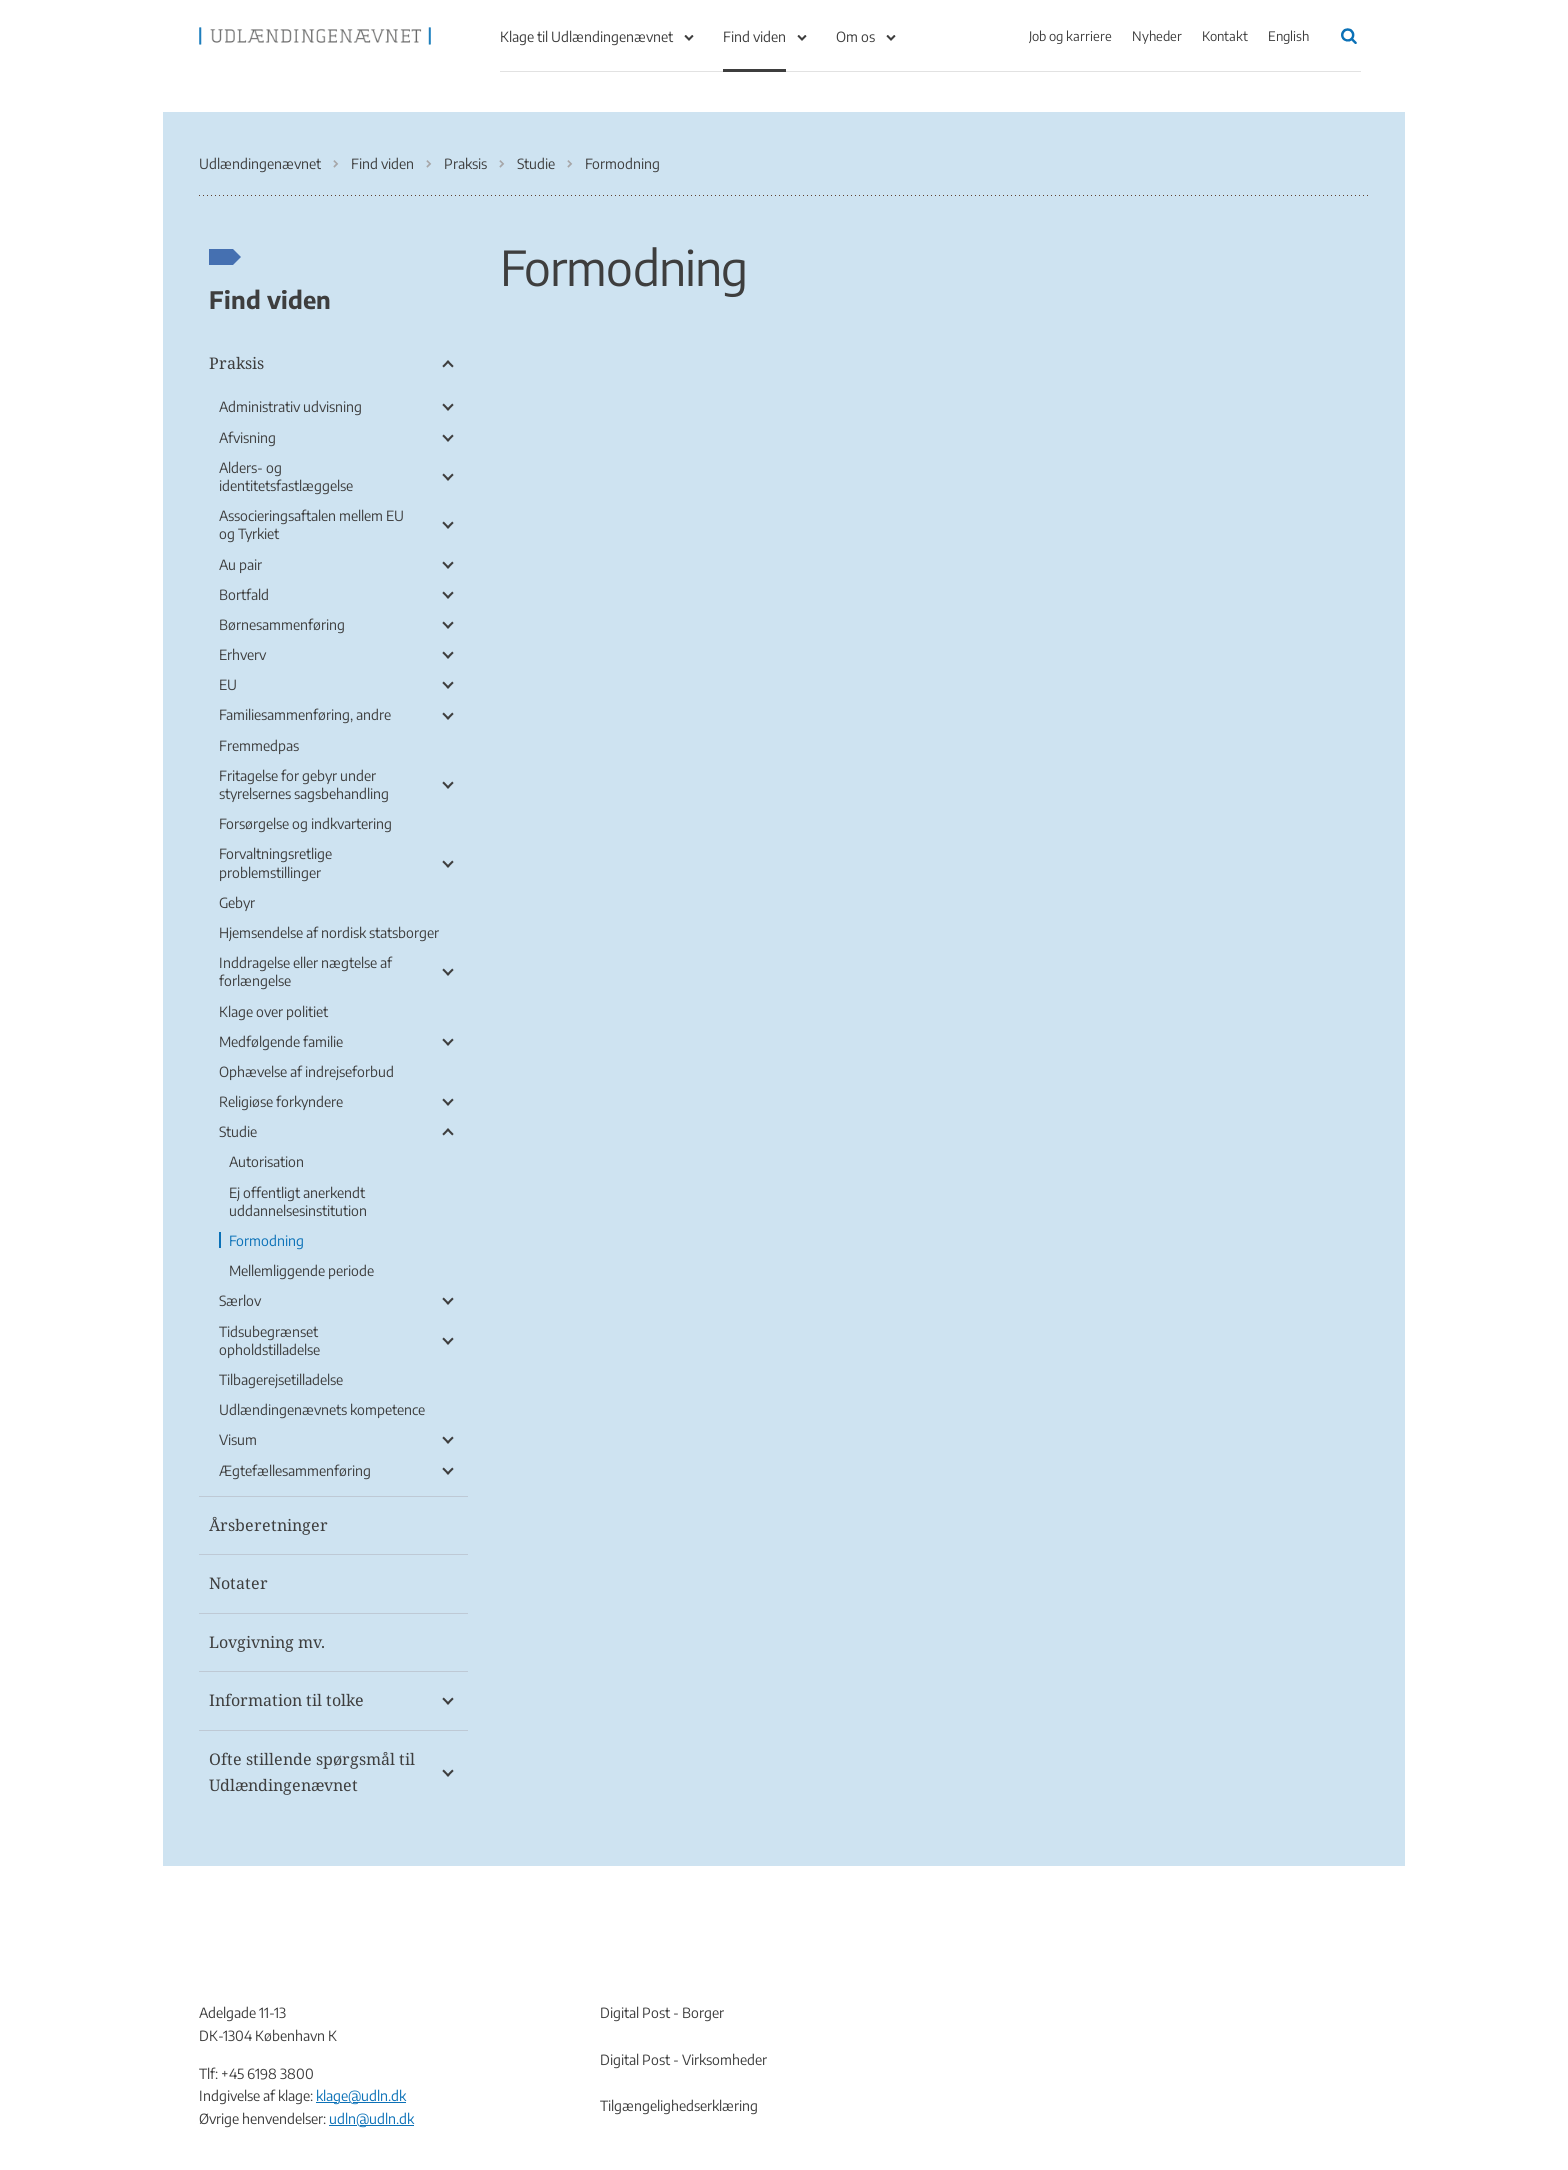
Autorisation (266, 1161)
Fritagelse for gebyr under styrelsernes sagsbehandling (304, 784)
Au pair (240, 564)
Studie (238, 1131)
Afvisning (247, 437)
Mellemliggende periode (301, 1270)
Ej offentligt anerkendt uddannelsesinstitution (298, 1201)
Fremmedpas (259, 745)
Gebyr (237, 902)
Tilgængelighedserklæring (679, 2105)
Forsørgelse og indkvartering (305, 823)
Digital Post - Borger (662, 2012)
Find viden (754, 36)
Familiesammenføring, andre (305, 714)
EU (228, 684)
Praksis (236, 363)
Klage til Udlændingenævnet (586, 36)
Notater (238, 1583)
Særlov (240, 1300)
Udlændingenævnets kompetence (322, 1409)
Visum (238, 1439)
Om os (855, 36)
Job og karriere (1070, 36)
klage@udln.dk (361, 2095)
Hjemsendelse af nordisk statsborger (329, 932)
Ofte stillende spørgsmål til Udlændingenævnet (312, 1772)
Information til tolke (286, 1700)
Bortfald (244, 594)
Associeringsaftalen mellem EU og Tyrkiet (311, 524)
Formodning (266, 1240)
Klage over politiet (273, 1011)
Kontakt (1225, 36)
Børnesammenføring (282, 624)
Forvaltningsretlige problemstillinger (275, 862)
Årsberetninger (268, 1525)
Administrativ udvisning (290, 406)
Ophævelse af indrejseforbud (306, 1071)
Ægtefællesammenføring (295, 1470)
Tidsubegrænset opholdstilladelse (269, 1340)
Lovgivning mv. (267, 1642)
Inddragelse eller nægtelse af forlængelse (305, 971)
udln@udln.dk (371, 2118)
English (1288, 36)
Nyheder (1157, 36)
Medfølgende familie (281, 1041)
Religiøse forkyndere (281, 1101)
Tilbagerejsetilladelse (281, 1379)
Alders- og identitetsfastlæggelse (286, 476)
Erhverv (242, 654)
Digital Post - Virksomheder (683, 2059)
